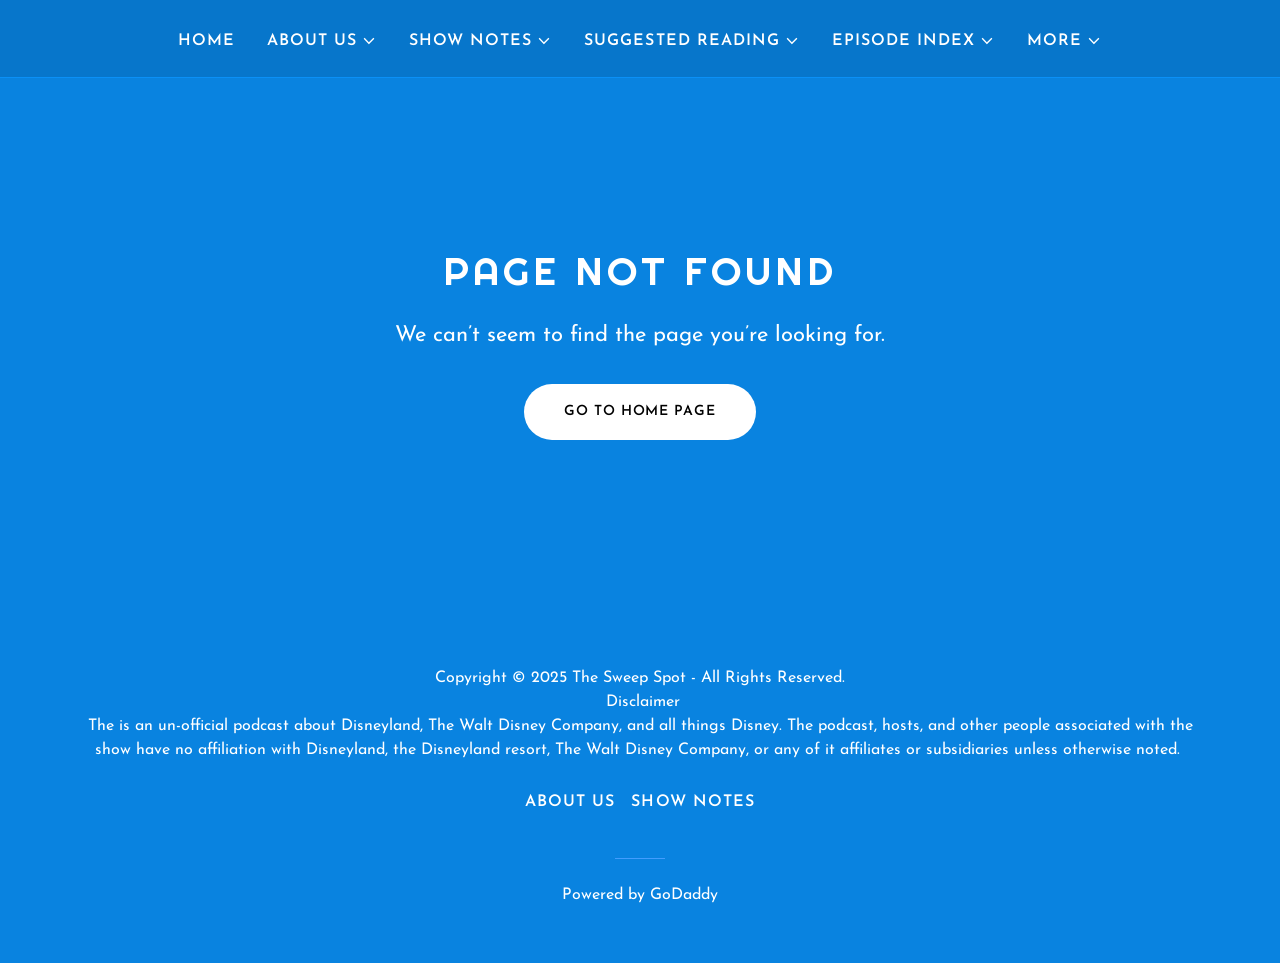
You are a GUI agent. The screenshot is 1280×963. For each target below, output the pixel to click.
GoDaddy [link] (684, 895)
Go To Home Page (639, 411)
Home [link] (206, 41)
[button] (322, 41)
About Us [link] (570, 802)
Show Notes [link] (692, 802)
